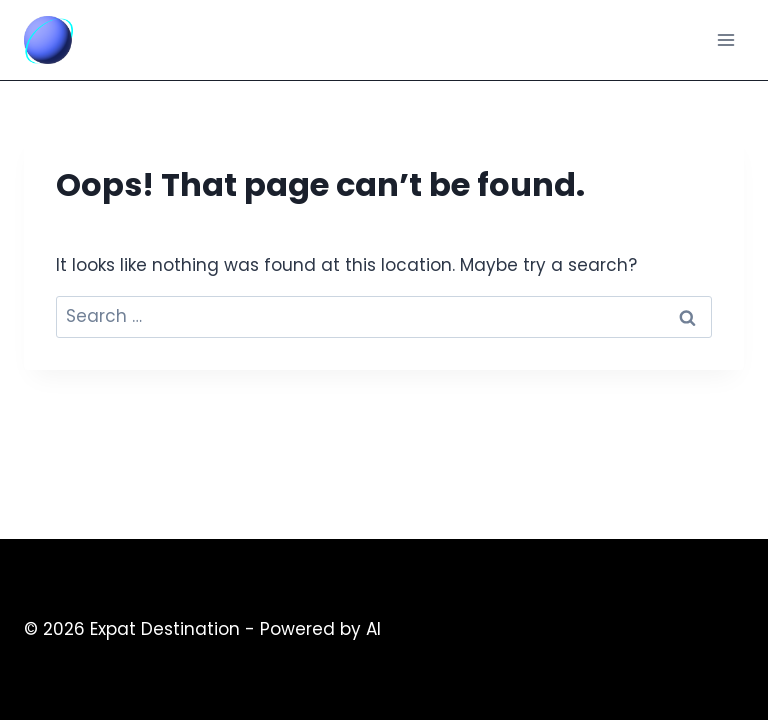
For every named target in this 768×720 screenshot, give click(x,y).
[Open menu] (725, 39)
